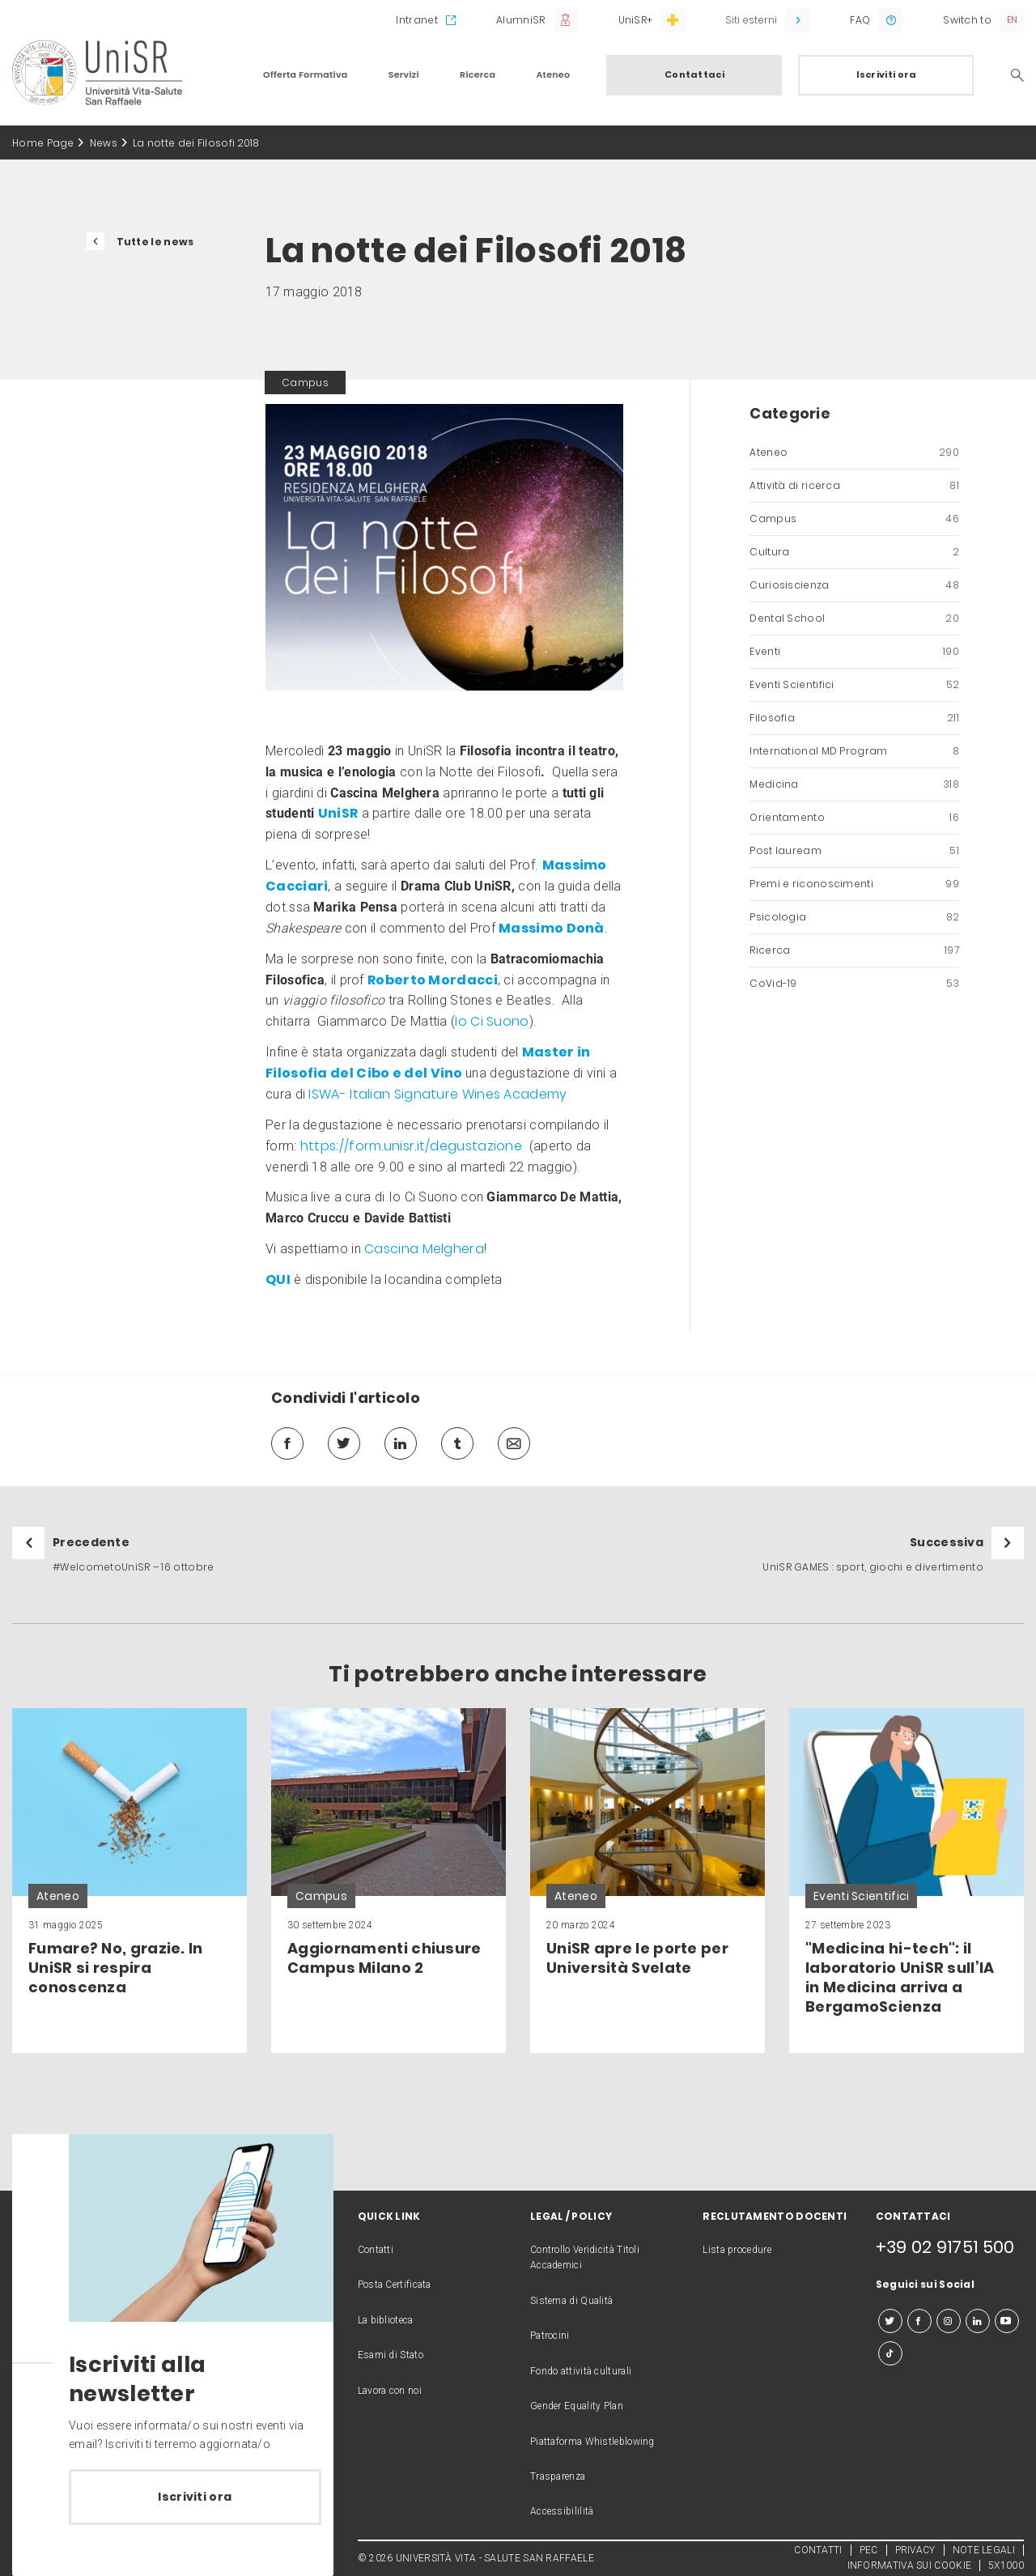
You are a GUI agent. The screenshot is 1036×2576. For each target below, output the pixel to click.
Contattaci (694, 74)
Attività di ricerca (854, 486)
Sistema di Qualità (571, 2300)
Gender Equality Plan (576, 2406)
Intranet (416, 20)
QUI (278, 1279)
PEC (869, 2550)
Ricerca (477, 74)
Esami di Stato (390, 2355)
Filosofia (854, 718)
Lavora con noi (390, 2390)
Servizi (403, 74)
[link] (129, 1880)
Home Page (43, 143)
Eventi (854, 652)
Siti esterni (751, 20)
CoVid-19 (854, 984)
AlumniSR (520, 20)
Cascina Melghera (424, 1248)
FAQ (860, 20)
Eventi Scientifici (854, 685)
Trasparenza (557, 2476)
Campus (854, 519)
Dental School (854, 618)
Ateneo (553, 74)
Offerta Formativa (305, 74)
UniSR (338, 813)
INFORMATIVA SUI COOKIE (909, 2565)
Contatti (375, 2249)
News (103, 143)
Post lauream (854, 851)
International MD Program (854, 751)
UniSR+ (635, 20)
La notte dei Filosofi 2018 (196, 143)
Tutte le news (155, 242)
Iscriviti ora (886, 74)
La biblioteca (386, 2320)
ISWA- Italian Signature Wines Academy (437, 1094)
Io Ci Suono (492, 1021)
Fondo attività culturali (580, 2371)
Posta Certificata (394, 2284)
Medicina (854, 784)
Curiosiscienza (854, 585)
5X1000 (1006, 2565)
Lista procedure (737, 2249)
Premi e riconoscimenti (854, 884)
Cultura (854, 552)
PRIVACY (915, 2550)
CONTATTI (818, 2550)
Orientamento (854, 818)
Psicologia (854, 917)
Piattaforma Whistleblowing (592, 2441)
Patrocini (550, 2335)
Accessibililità (562, 2511)
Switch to (967, 20)
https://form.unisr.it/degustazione (411, 1146)
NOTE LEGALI (984, 2550)
